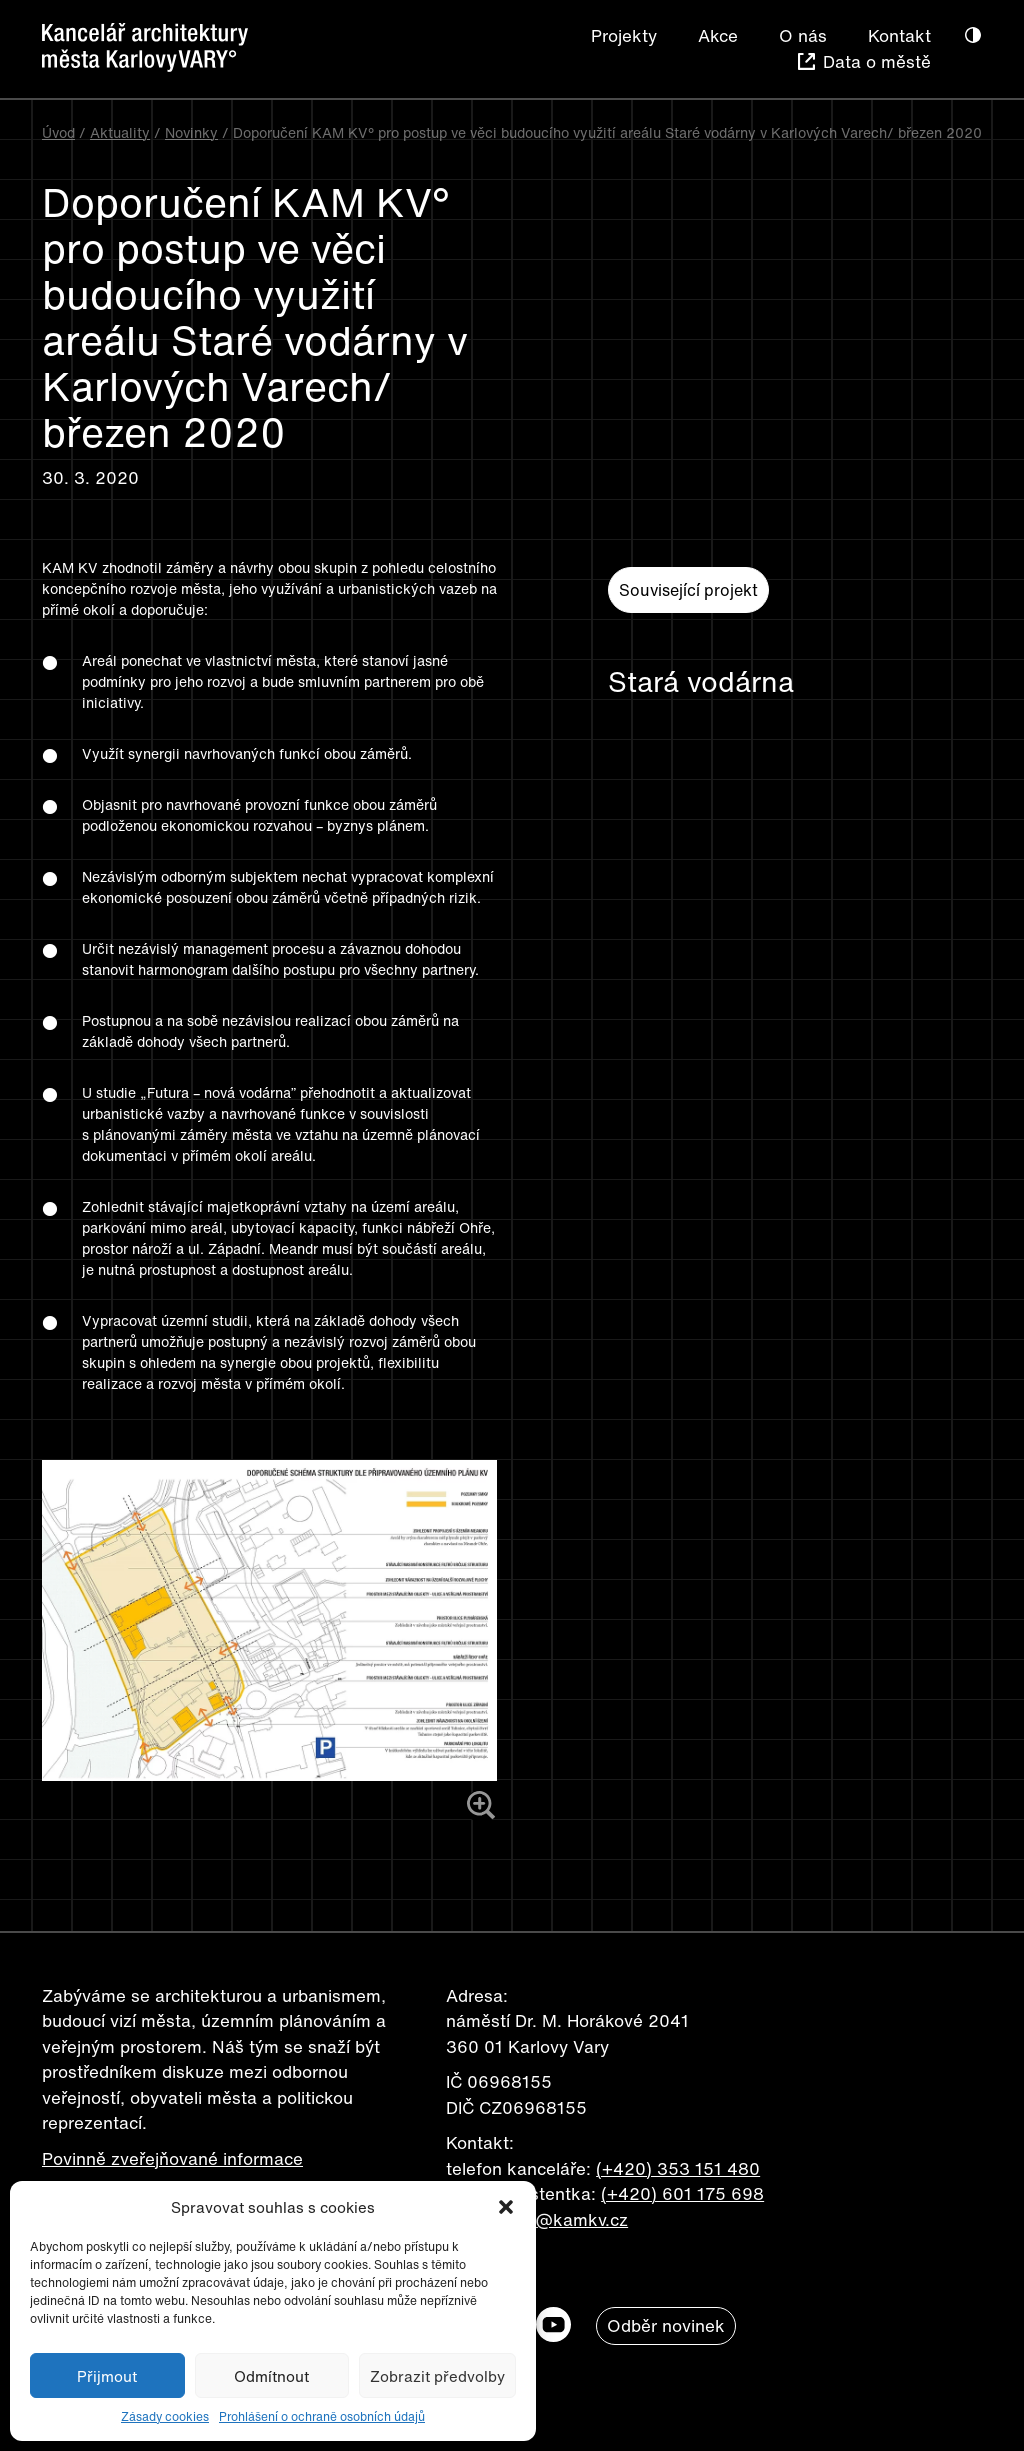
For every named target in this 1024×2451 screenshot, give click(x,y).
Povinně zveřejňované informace (172, 2158)
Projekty (624, 35)
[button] (506, 2207)
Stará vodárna (701, 682)
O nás (803, 35)
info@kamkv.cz (566, 2219)
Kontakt (899, 35)
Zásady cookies (165, 2416)
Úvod (58, 132)
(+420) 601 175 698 (682, 2193)
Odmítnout (271, 2376)
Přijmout (107, 2376)
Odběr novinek (666, 2325)
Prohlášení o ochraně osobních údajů (322, 2416)
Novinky (191, 132)
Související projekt (688, 590)
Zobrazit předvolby (437, 2376)
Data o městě (877, 61)
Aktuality (120, 132)
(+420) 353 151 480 (678, 2168)
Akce (718, 35)
